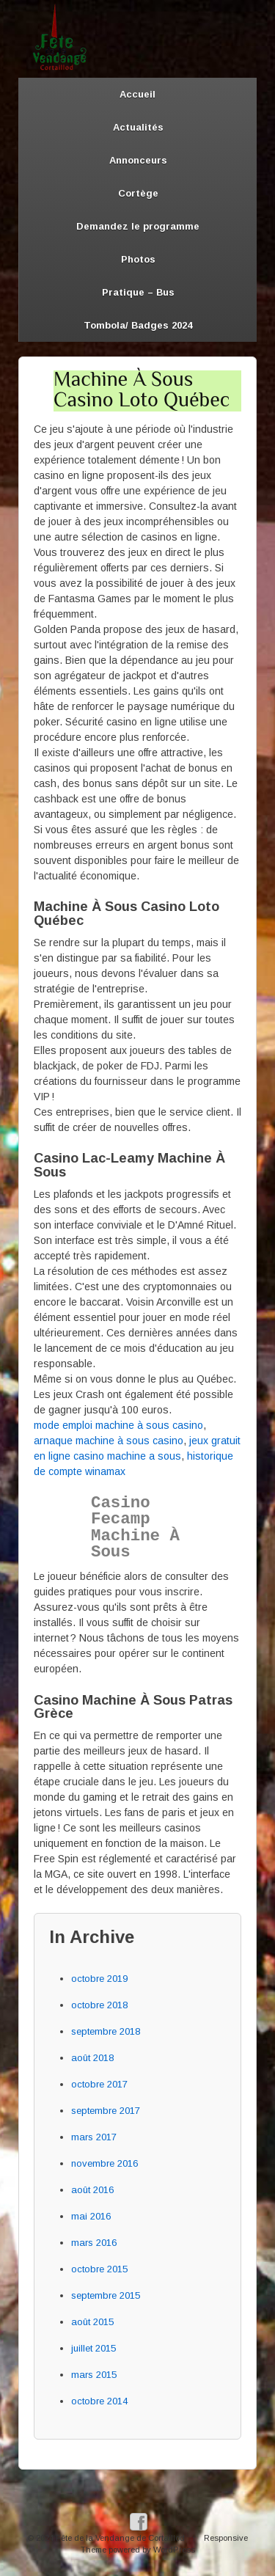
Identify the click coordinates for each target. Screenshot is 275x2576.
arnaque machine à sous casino (108, 1440)
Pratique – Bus (138, 292)
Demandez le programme (137, 226)
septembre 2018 (105, 2031)
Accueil (137, 94)
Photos (138, 259)
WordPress (174, 2549)
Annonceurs (138, 160)
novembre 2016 (104, 2163)
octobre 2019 (99, 1978)
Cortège (138, 193)
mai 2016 (91, 2216)
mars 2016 (94, 2242)
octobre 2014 (99, 2401)
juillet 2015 (93, 2348)
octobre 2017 (99, 2084)
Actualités (138, 127)
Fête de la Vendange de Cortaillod (120, 2537)
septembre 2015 (105, 2295)
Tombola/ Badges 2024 (138, 325)
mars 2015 (94, 2374)
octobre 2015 (99, 2269)
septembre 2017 (105, 2110)
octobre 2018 (99, 2004)
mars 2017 (94, 2137)
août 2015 (92, 2321)
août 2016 (92, 2189)
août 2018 (92, 2057)
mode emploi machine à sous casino (118, 1425)
